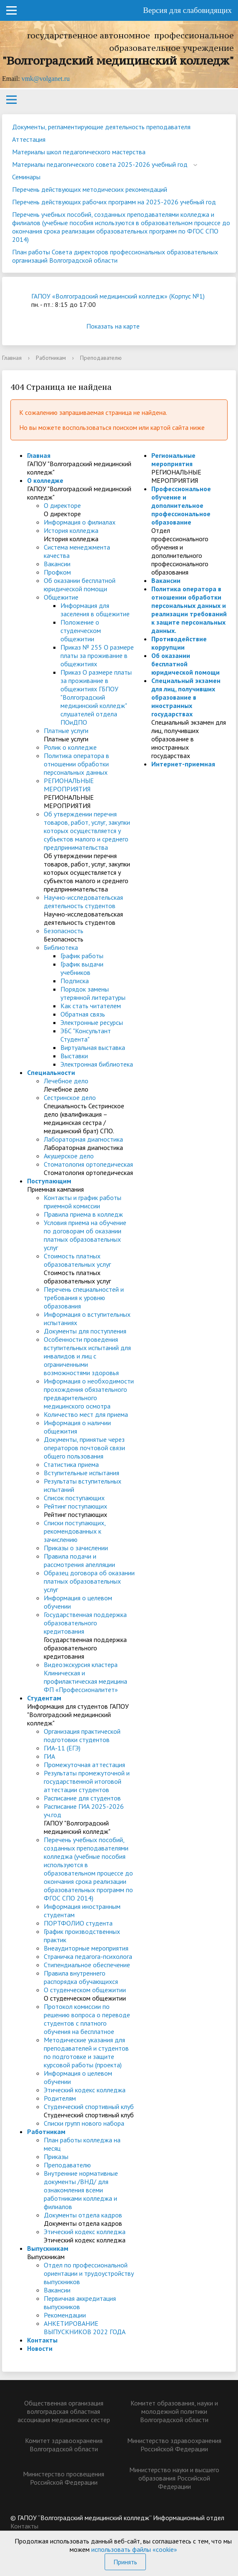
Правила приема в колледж (83, 1214)
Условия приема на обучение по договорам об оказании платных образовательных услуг (85, 1235)
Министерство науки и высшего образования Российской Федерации (174, 2478)
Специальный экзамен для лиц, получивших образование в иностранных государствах (185, 697)
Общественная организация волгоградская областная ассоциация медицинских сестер (64, 2411)
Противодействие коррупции (179, 643)
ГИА (49, 1756)
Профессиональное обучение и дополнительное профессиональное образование (181, 505)
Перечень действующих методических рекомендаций (89, 189)
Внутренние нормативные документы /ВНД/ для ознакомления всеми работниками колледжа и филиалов (81, 2190)
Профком (57, 572)
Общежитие (61, 597)
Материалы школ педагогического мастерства (78, 152)
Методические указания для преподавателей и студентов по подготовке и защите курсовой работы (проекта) (86, 2052)
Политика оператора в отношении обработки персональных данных (76, 763)
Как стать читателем (90, 1006)
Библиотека (61, 947)
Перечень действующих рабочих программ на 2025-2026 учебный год (114, 202)
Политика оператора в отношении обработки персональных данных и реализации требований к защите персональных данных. (189, 610)
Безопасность (63, 930)
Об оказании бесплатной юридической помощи (79, 584)
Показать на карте (119, 326)
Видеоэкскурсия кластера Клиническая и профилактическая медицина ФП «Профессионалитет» (85, 1677)
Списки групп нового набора (84, 2123)
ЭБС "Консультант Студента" (85, 1035)
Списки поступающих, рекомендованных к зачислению (74, 1531)
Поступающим (49, 1181)
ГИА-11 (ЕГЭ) (62, 1748)
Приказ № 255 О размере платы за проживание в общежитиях (97, 655)
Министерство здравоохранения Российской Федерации (174, 2444)
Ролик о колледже (70, 747)
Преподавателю (67, 2165)
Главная (12, 358)
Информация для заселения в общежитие (95, 609)
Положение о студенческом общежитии (80, 630)
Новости (40, 2348)
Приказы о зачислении (76, 1548)
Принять (125, 2562)
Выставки (74, 1056)
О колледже (45, 480)
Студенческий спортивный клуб (89, 2106)
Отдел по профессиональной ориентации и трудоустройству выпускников (89, 2273)
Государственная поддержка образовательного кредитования (85, 1622)
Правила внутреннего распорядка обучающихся (81, 1977)
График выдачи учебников (81, 968)
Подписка (74, 981)
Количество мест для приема (86, 1414)
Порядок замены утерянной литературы (92, 993)
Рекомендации (65, 2315)
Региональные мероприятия (173, 459)
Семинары (26, 177)
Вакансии (57, 564)
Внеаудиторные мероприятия (86, 1948)
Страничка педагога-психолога (88, 1956)
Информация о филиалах (79, 522)
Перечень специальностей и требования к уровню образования (84, 1297)
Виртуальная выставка (92, 1047)
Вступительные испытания (81, 1473)
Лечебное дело (66, 1081)
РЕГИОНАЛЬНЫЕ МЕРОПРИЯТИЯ (69, 784)
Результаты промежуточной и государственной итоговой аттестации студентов (87, 1781)
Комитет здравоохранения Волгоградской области (64, 2444)
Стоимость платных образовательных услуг (77, 1260)
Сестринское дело (70, 1097)
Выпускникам (47, 2248)
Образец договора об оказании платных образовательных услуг (89, 1581)
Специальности (51, 1072)
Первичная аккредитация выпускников (80, 2302)
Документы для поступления (85, 1331)
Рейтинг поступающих (75, 1506)
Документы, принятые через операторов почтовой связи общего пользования (84, 1447)
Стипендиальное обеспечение (87, 1965)
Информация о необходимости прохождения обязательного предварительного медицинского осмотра (89, 1393)
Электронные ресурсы (91, 1022)
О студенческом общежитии (85, 1990)
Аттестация (28, 139)
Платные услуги (66, 730)
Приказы (56, 2156)
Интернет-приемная (183, 764)
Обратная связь (82, 1014)
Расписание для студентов (82, 1798)
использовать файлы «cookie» (134, 2549)
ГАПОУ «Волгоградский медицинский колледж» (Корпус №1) (118, 296)
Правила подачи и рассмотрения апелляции (79, 1560)
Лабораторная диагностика (83, 1139)
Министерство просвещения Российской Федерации (63, 2478)
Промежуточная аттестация (84, 1764)
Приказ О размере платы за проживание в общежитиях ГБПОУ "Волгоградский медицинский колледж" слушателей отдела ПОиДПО (96, 697)
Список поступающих (74, 1498)
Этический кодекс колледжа (84, 2090)
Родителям (60, 2098)
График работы (81, 956)
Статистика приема (71, 1464)
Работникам (51, 358)
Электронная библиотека (96, 1064)
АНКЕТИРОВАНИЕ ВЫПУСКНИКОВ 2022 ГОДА (84, 2327)
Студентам (44, 1698)
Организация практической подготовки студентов (82, 1735)
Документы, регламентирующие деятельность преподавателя (101, 127)
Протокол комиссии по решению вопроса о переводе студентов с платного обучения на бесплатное (87, 2019)
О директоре (62, 505)
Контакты (42, 2340)
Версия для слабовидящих (187, 10)
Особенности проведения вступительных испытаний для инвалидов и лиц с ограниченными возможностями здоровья (87, 1356)
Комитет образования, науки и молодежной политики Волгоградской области (174, 2411)
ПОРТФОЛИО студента (78, 1923)
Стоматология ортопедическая (88, 1164)
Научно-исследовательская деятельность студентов (83, 901)
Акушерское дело (69, 1156)
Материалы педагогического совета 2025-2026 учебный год (100, 164)
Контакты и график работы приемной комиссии (82, 1201)
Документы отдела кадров (83, 2215)
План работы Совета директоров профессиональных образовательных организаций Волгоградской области (115, 256)
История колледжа (71, 530)
